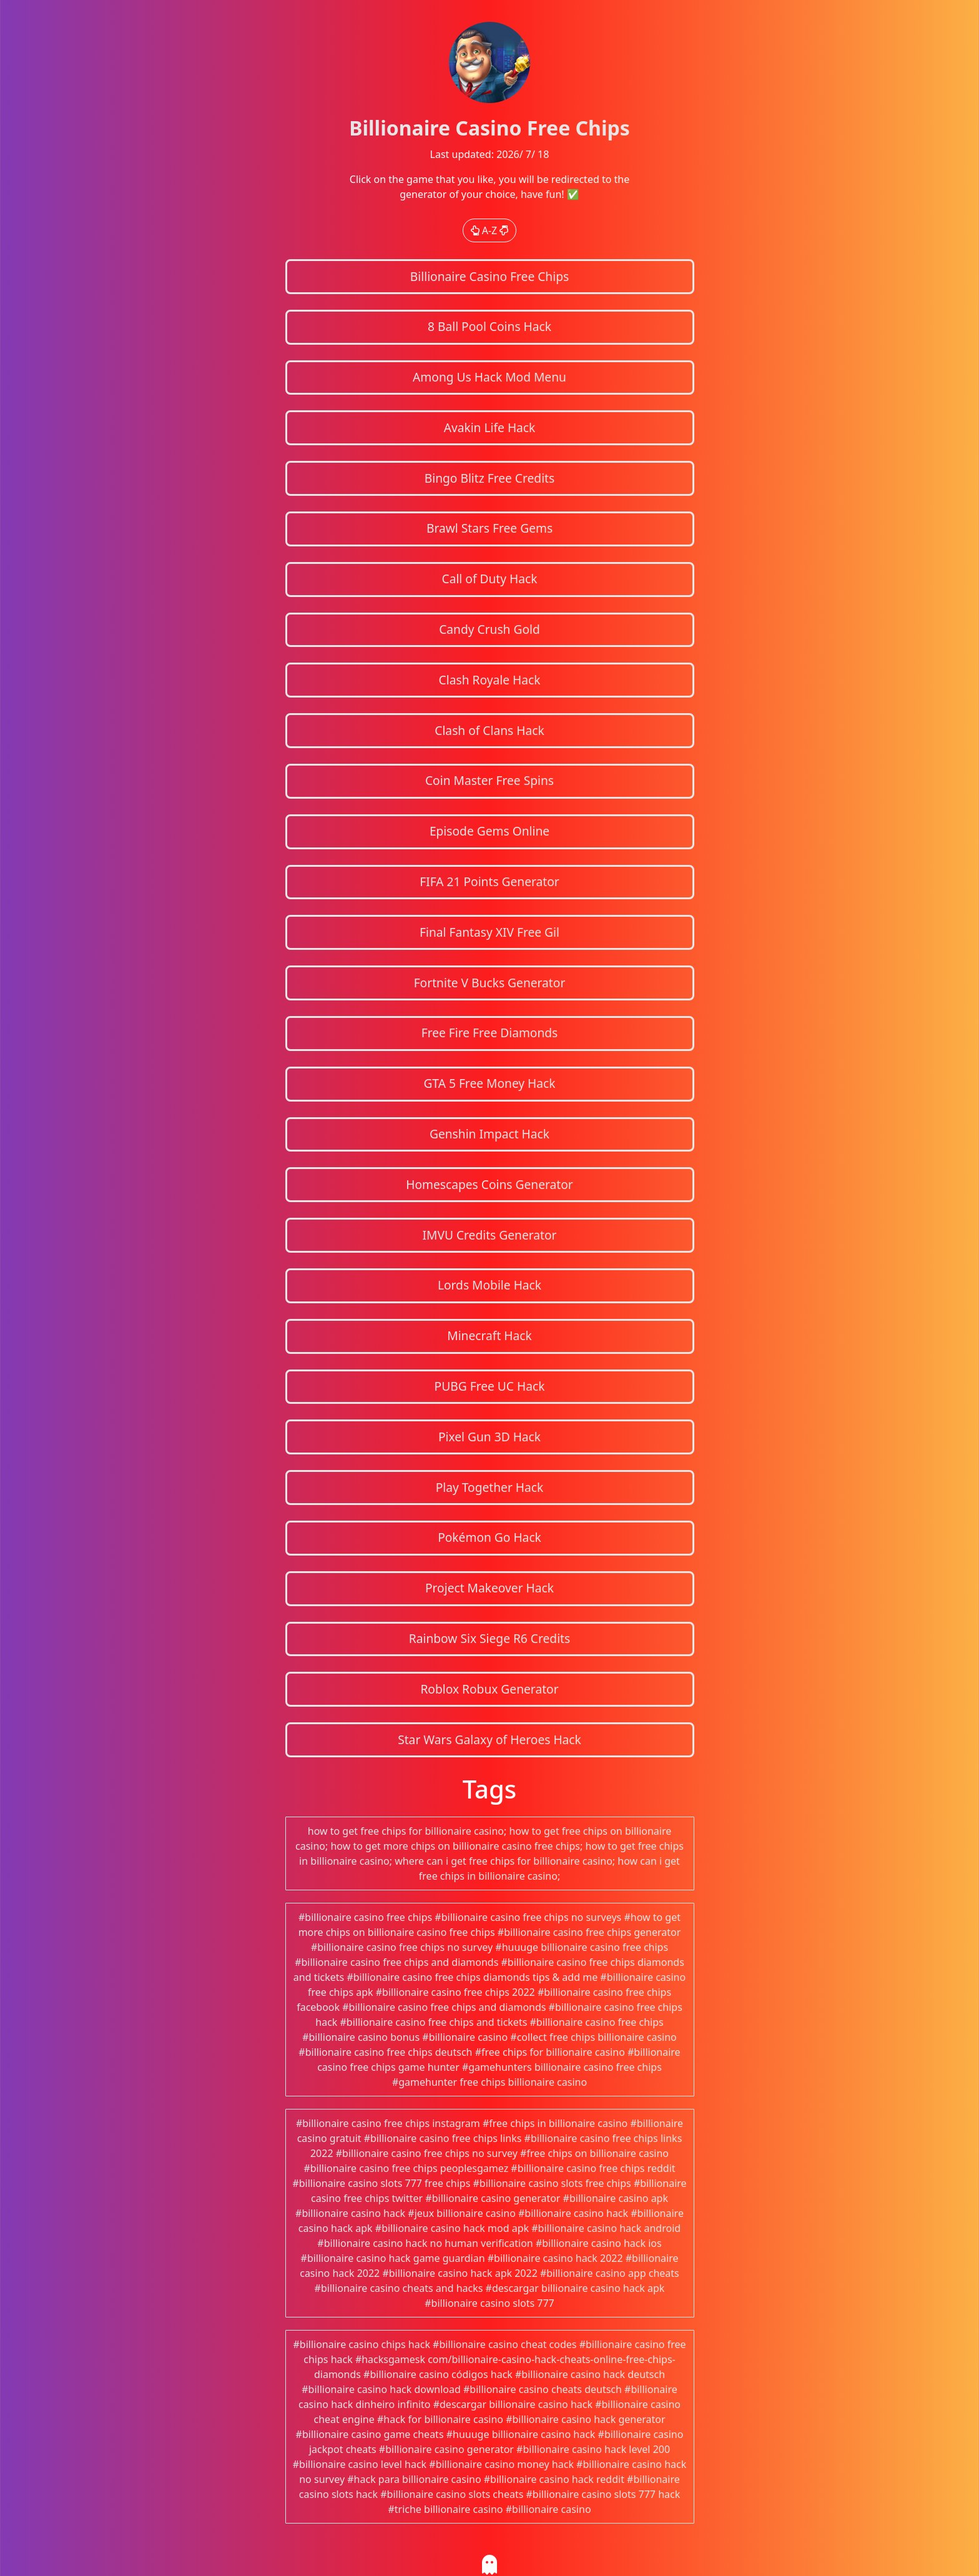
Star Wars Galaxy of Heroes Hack (489, 1739)
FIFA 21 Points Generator (489, 881)
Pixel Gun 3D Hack (489, 1436)
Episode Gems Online (489, 830)
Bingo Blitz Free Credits (489, 478)
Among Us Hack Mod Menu (489, 376)
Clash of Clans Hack (489, 730)
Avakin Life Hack (490, 427)
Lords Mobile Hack (489, 1284)
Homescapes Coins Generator (489, 1184)
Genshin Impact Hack (489, 1133)
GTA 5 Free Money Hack (489, 1083)
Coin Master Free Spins (489, 780)
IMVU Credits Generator (489, 1234)
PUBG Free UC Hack (490, 1386)
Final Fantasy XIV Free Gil (489, 932)
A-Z (490, 230)
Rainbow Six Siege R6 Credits (489, 1638)
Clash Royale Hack (490, 679)
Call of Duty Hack (490, 578)
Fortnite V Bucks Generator (490, 982)
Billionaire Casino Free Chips (489, 276)
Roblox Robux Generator (489, 1688)
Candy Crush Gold (489, 629)
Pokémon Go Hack (489, 1537)
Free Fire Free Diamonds (489, 1032)
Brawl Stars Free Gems (489, 528)
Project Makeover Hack (489, 1587)
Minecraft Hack (489, 1335)
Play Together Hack (490, 1487)
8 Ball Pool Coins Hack (489, 326)
